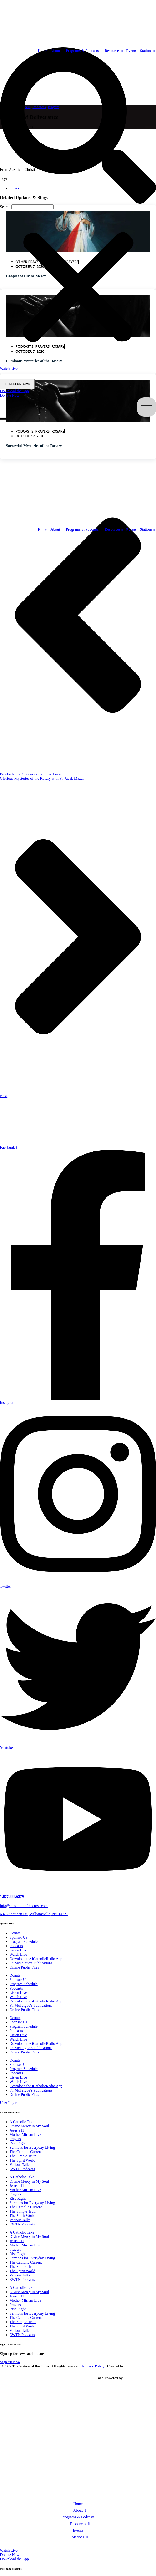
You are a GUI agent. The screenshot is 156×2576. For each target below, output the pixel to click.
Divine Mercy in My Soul (29, 2126)
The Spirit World (22, 2160)
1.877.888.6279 (12, 1896)
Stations (146, 529)
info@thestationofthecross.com (24, 1906)
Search (5, 207)
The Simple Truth (23, 2156)
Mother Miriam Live (25, 2135)
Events (131, 530)
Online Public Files (24, 1967)
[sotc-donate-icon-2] (132, 520)
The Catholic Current (26, 2152)
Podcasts (16, 1946)
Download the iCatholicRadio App (36, 1959)
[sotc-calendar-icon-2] (132, 468)
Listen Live (19, 384)
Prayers (15, 2139)
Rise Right (18, 2143)
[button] (78, 288)
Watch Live (18, 1954)
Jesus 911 (17, 2130)
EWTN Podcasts (22, 2169)
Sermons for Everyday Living (32, 2147)
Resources (112, 529)
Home (42, 530)
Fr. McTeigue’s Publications (31, 1963)
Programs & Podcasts (82, 529)
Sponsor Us (18, 1937)
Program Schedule (24, 1942)
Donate (15, 1933)
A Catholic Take (22, 2122)
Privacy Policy (93, 2366)
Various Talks (20, 2165)
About (55, 529)
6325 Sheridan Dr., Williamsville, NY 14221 (34, 1914)
